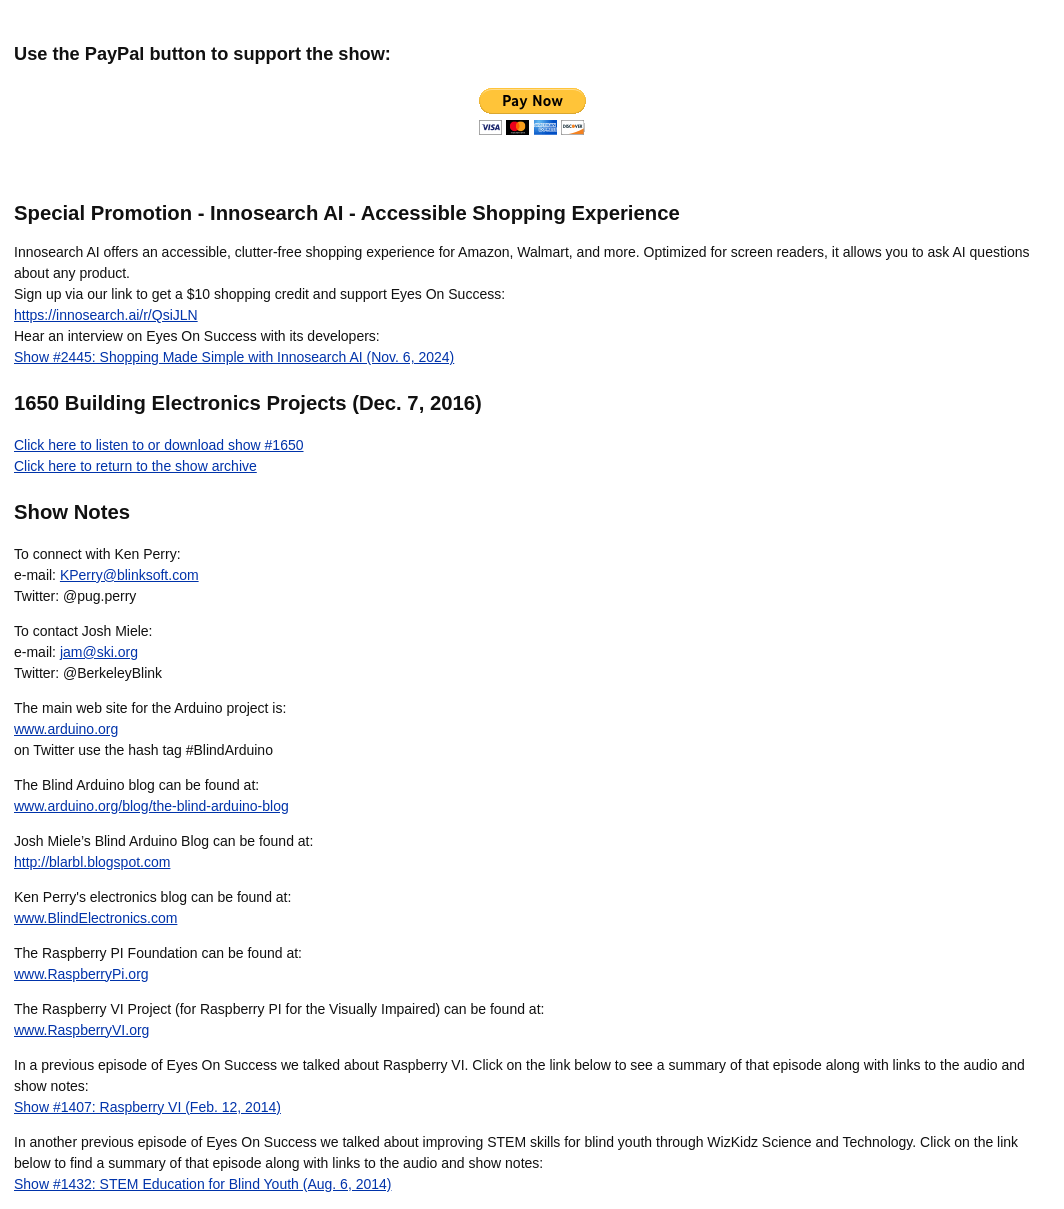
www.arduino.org (66, 729)
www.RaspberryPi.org (81, 974)
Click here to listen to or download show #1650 (159, 445)
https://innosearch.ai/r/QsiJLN (106, 315)
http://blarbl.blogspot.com (92, 862)
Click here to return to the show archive (135, 466)
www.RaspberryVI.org (81, 1030)
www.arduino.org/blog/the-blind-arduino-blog (151, 806)
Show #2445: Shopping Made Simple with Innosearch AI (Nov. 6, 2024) (234, 357)
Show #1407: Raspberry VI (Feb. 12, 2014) (147, 1107)
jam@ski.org (99, 652)
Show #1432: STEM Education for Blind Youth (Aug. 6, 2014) (202, 1184)
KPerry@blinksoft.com (129, 575)
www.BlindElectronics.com (95, 918)
